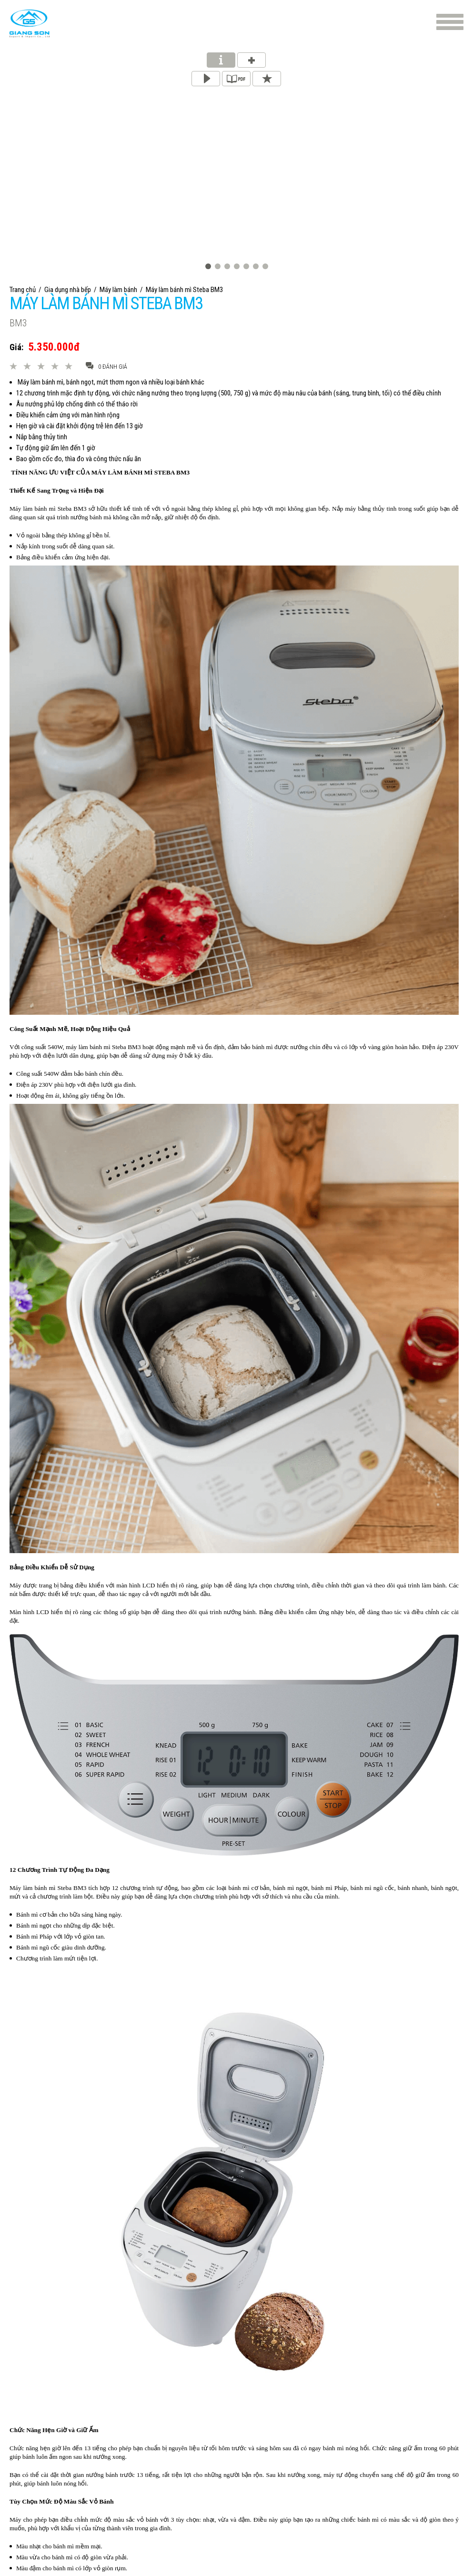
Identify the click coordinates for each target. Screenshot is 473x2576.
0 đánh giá (106, 366)
